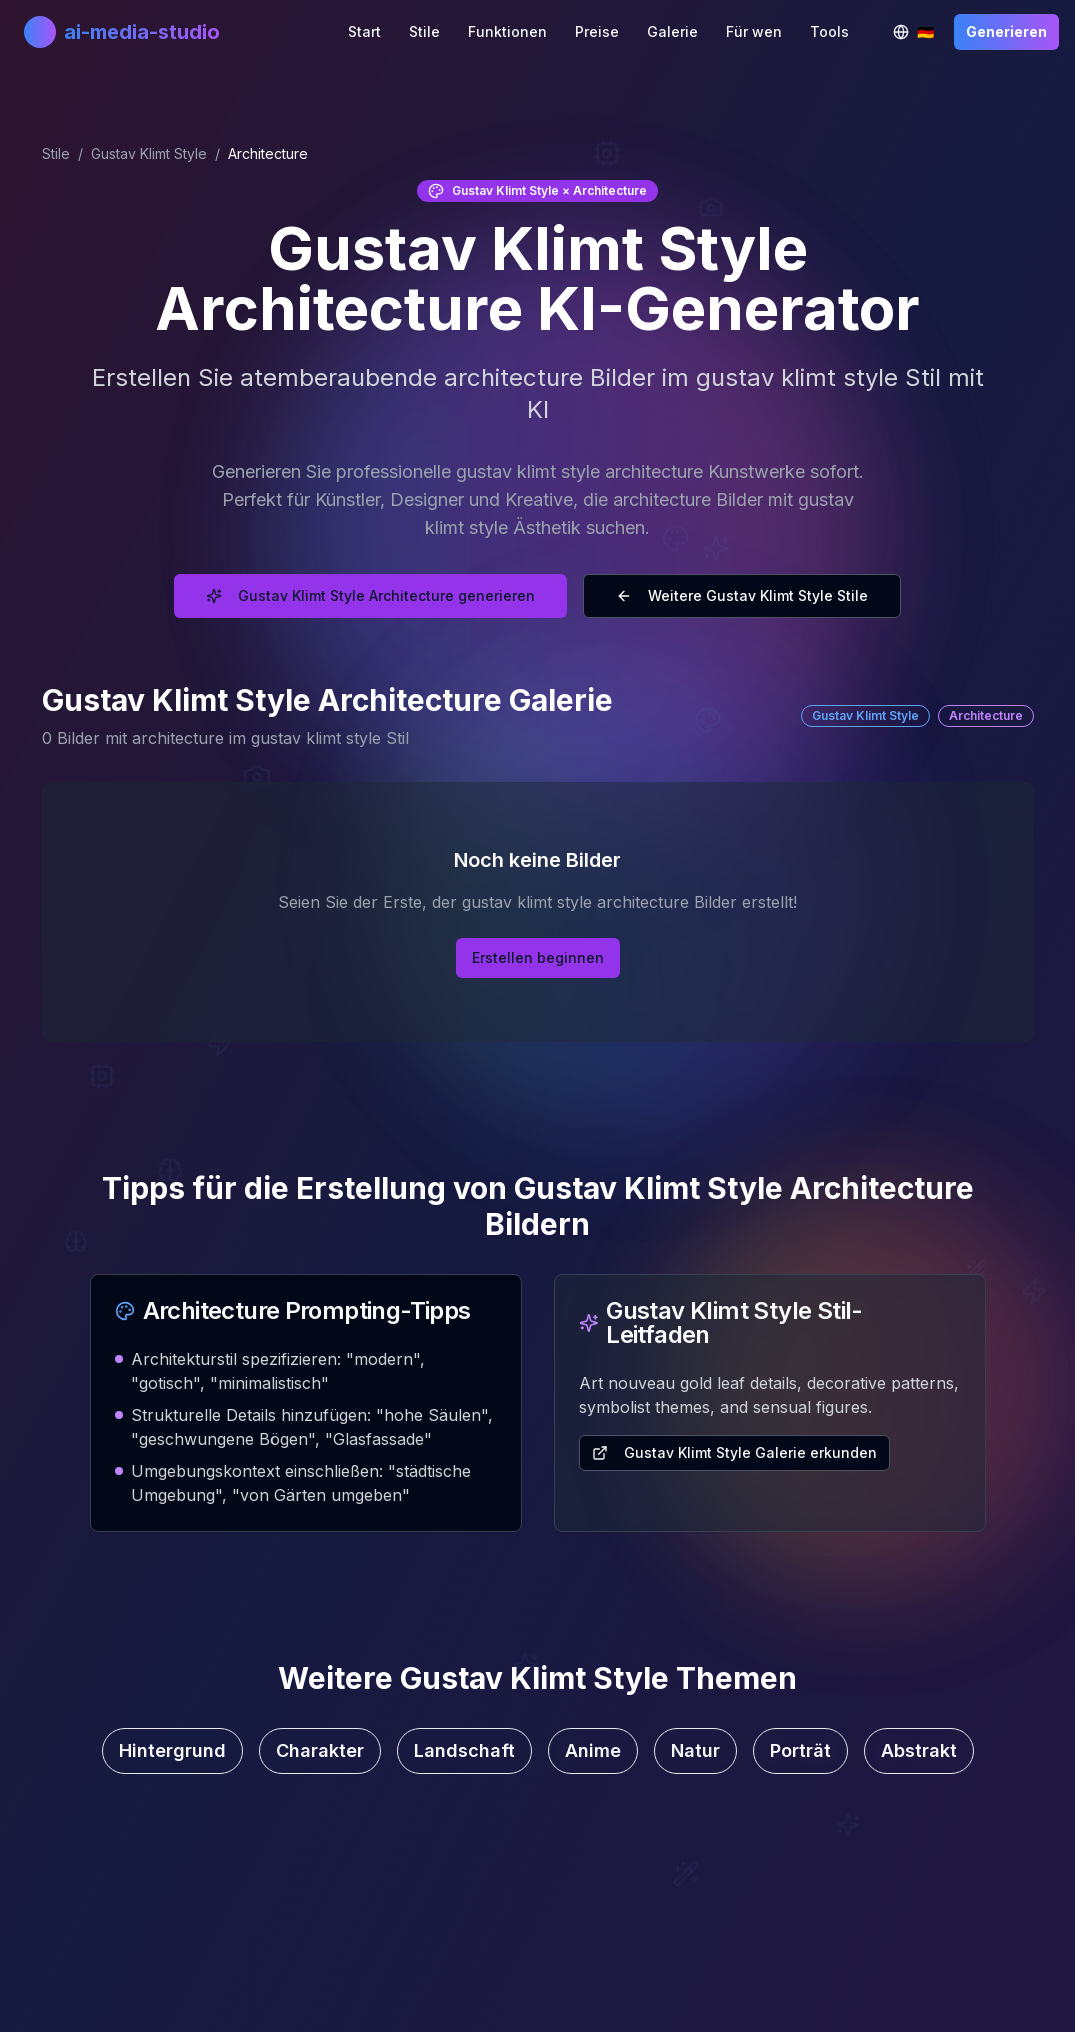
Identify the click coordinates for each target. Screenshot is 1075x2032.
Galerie (672, 31)
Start (364, 31)
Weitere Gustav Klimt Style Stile (742, 595)
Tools (829, 31)
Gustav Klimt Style (149, 153)
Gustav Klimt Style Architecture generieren (370, 595)
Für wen (754, 31)
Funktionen (507, 31)
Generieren (1006, 31)
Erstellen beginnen (538, 957)
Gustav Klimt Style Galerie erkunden (734, 1452)
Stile (424, 31)
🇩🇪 (919, 36)
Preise (597, 31)
